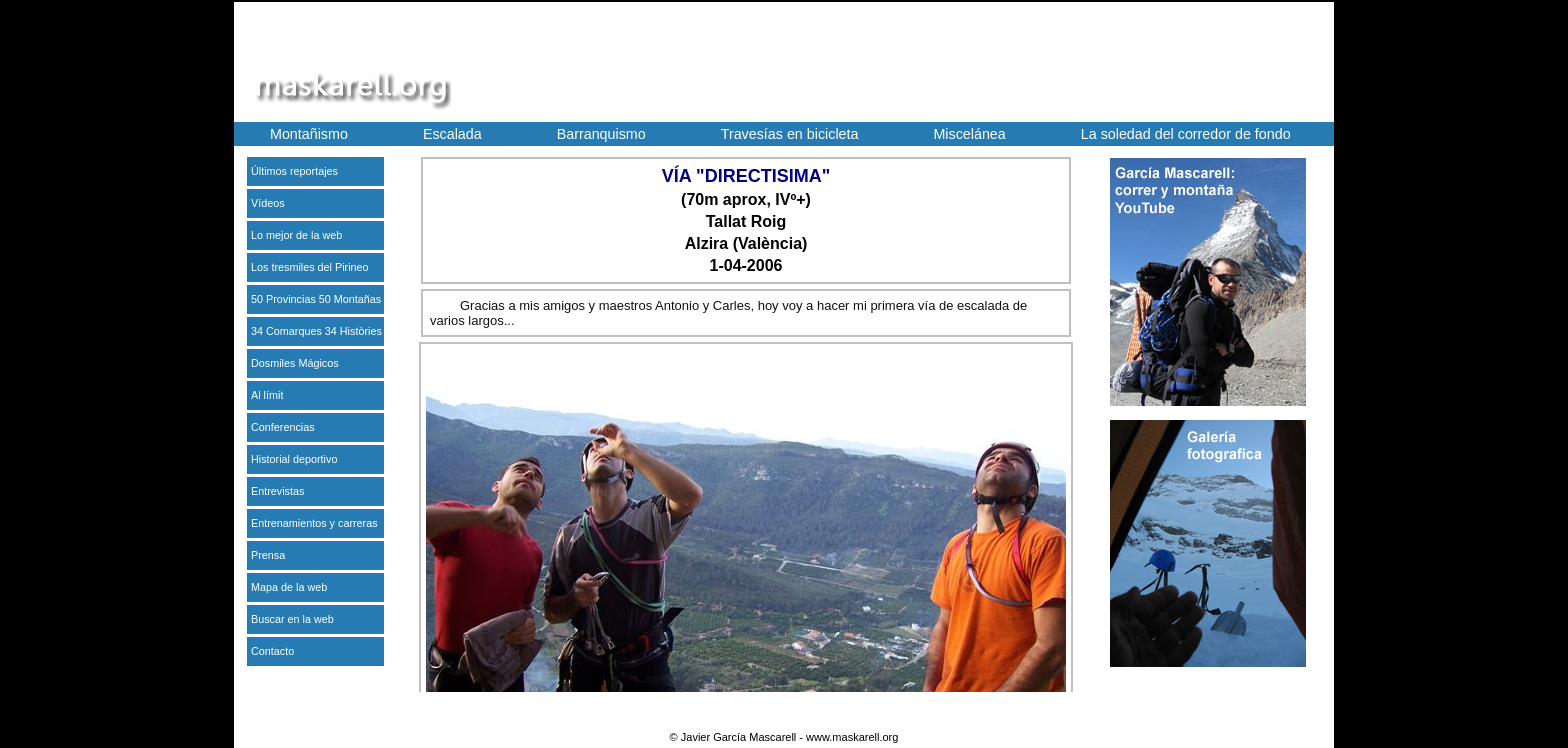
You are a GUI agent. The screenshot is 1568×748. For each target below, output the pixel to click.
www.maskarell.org (852, 737)
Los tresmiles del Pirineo (310, 267)
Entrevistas (277, 491)
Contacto (272, 651)
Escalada (452, 134)
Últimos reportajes (294, 171)
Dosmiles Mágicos (295, 363)
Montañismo (309, 134)
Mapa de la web (289, 587)
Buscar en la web (292, 619)
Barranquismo (601, 134)
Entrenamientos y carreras (314, 523)
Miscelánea (969, 134)
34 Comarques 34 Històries (316, 331)
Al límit (267, 395)
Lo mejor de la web (296, 235)
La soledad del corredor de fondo (1186, 134)
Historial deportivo (294, 459)
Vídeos (268, 203)
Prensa (268, 555)
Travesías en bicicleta (790, 134)
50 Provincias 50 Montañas (316, 299)
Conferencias (283, 427)
